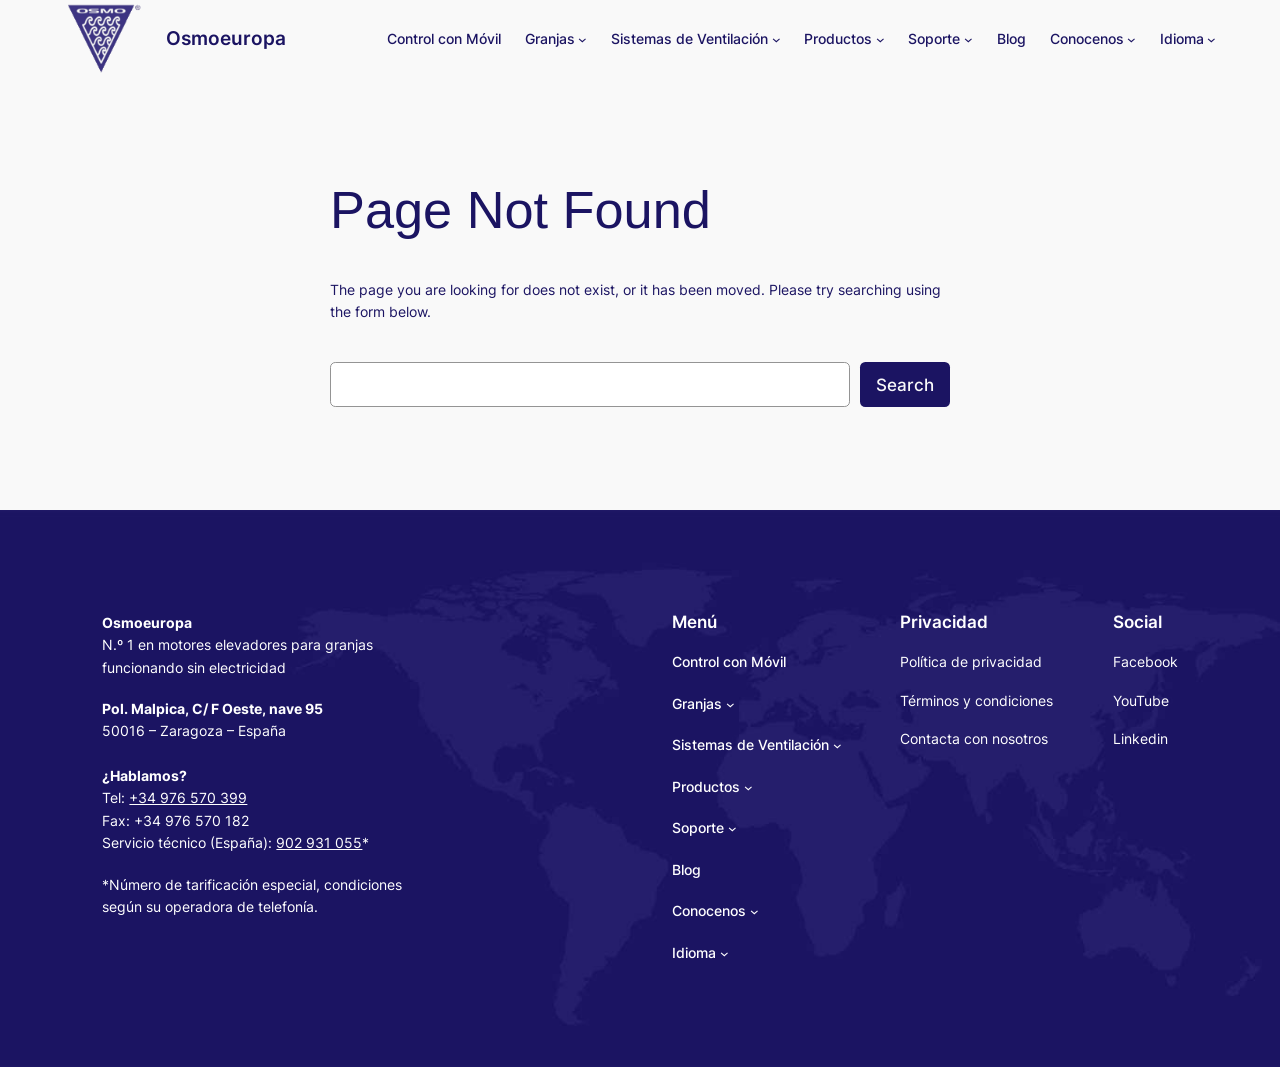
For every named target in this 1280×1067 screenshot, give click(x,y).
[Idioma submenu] (1211, 39)
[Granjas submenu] (582, 39)
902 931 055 (319, 842)
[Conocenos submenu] (1131, 39)
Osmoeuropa (226, 38)
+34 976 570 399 (188, 797)
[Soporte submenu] (968, 39)
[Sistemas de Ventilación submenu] (776, 39)
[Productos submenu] (880, 39)
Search (905, 385)
